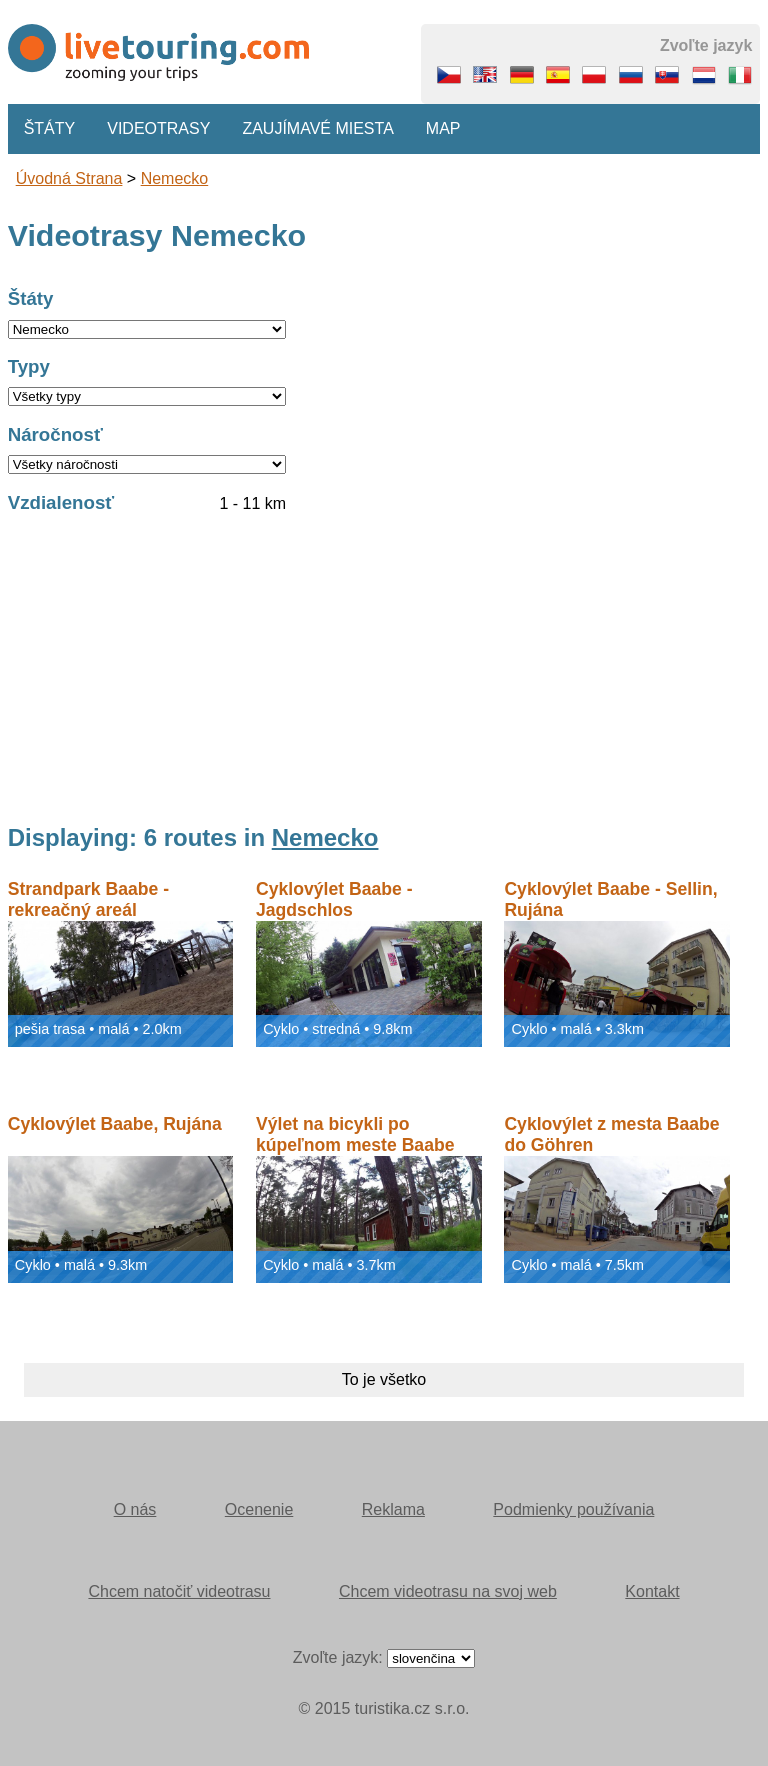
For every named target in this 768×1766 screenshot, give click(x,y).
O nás (135, 1509)
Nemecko (175, 178)
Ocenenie (259, 1509)
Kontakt (652, 1591)
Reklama (393, 1509)
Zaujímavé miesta (317, 128)
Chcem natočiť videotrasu (179, 1591)
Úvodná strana (69, 178)
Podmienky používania (573, 1509)
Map (443, 128)
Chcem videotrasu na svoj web (448, 1591)
